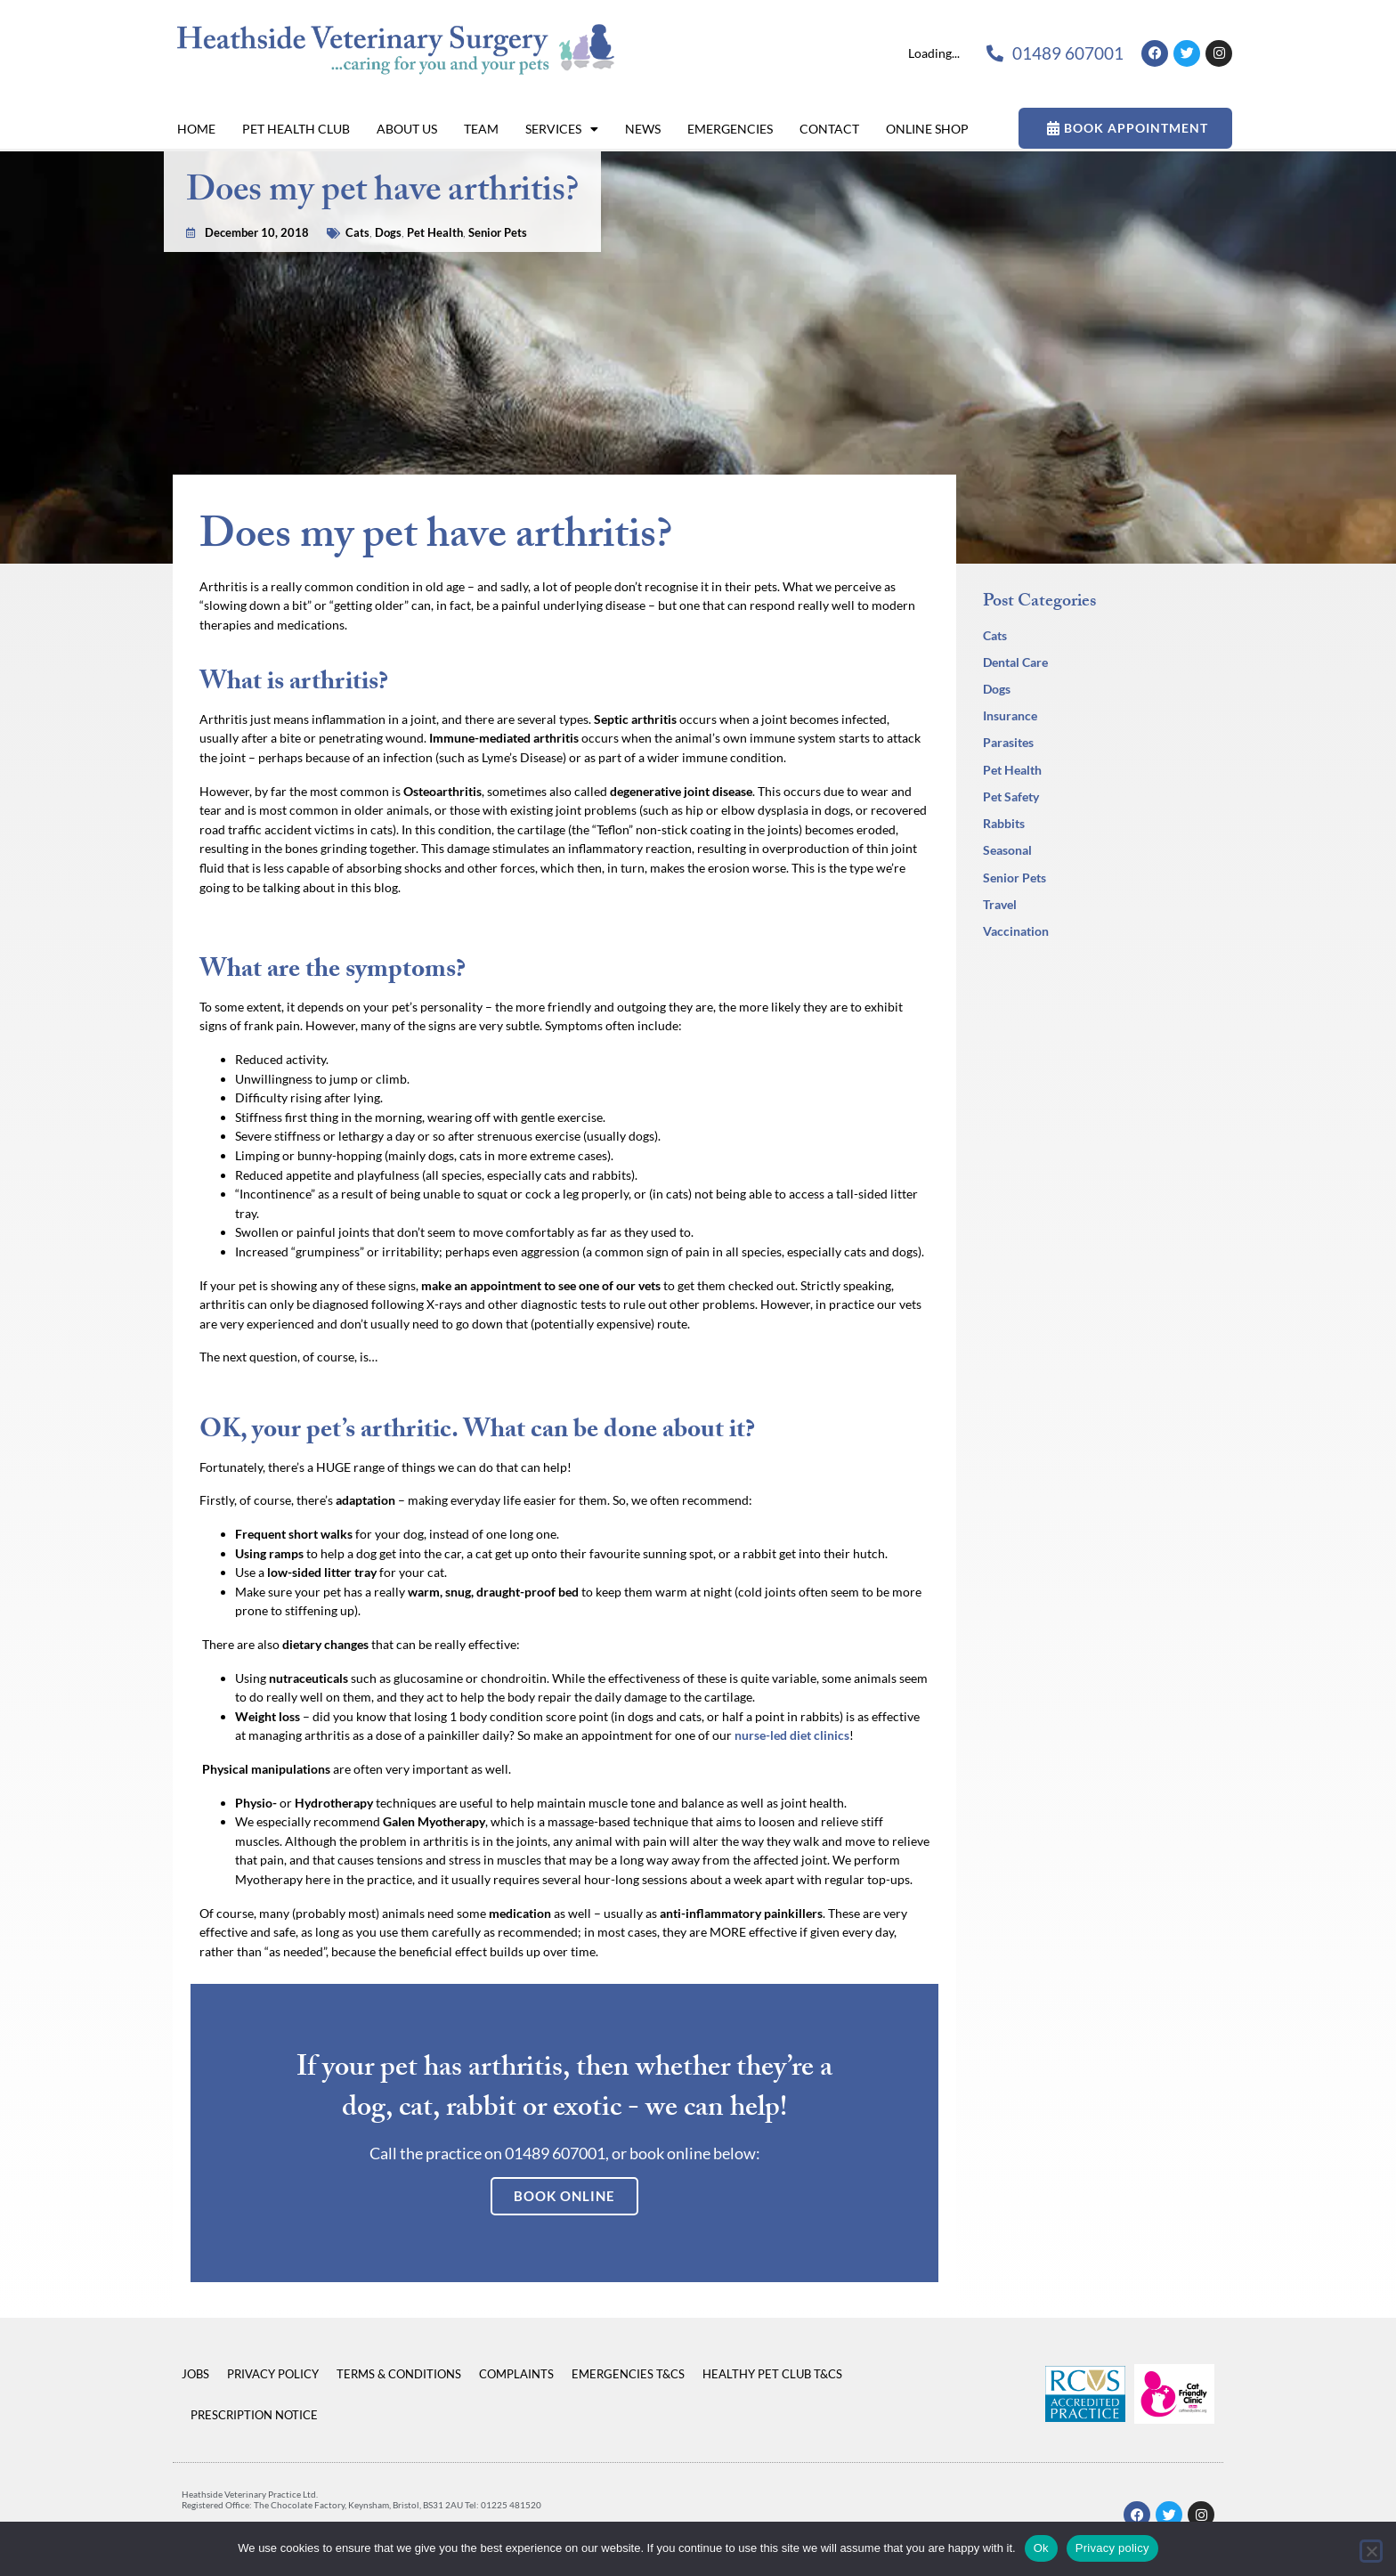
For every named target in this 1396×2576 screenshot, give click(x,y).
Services (561, 129)
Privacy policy (1112, 2548)
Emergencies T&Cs (628, 2374)
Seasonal (1007, 849)
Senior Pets (497, 207)
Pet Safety (1011, 796)
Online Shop (927, 128)
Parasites (1008, 742)
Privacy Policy (273, 2374)
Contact (829, 128)
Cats (357, 207)
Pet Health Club (296, 128)
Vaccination (1016, 931)
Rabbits (1004, 823)
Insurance (1010, 715)
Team (481, 128)
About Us (407, 128)
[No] (1371, 2551)
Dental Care (1015, 662)
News (643, 128)
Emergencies (730, 128)
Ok (1041, 2548)
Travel (1000, 904)
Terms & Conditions (399, 2374)
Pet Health (435, 207)
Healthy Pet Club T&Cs (772, 2374)
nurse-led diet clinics (792, 1735)
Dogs (388, 207)
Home (196, 128)
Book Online (564, 2196)
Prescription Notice (254, 2415)
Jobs (195, 2374)
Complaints (516, 2374)
